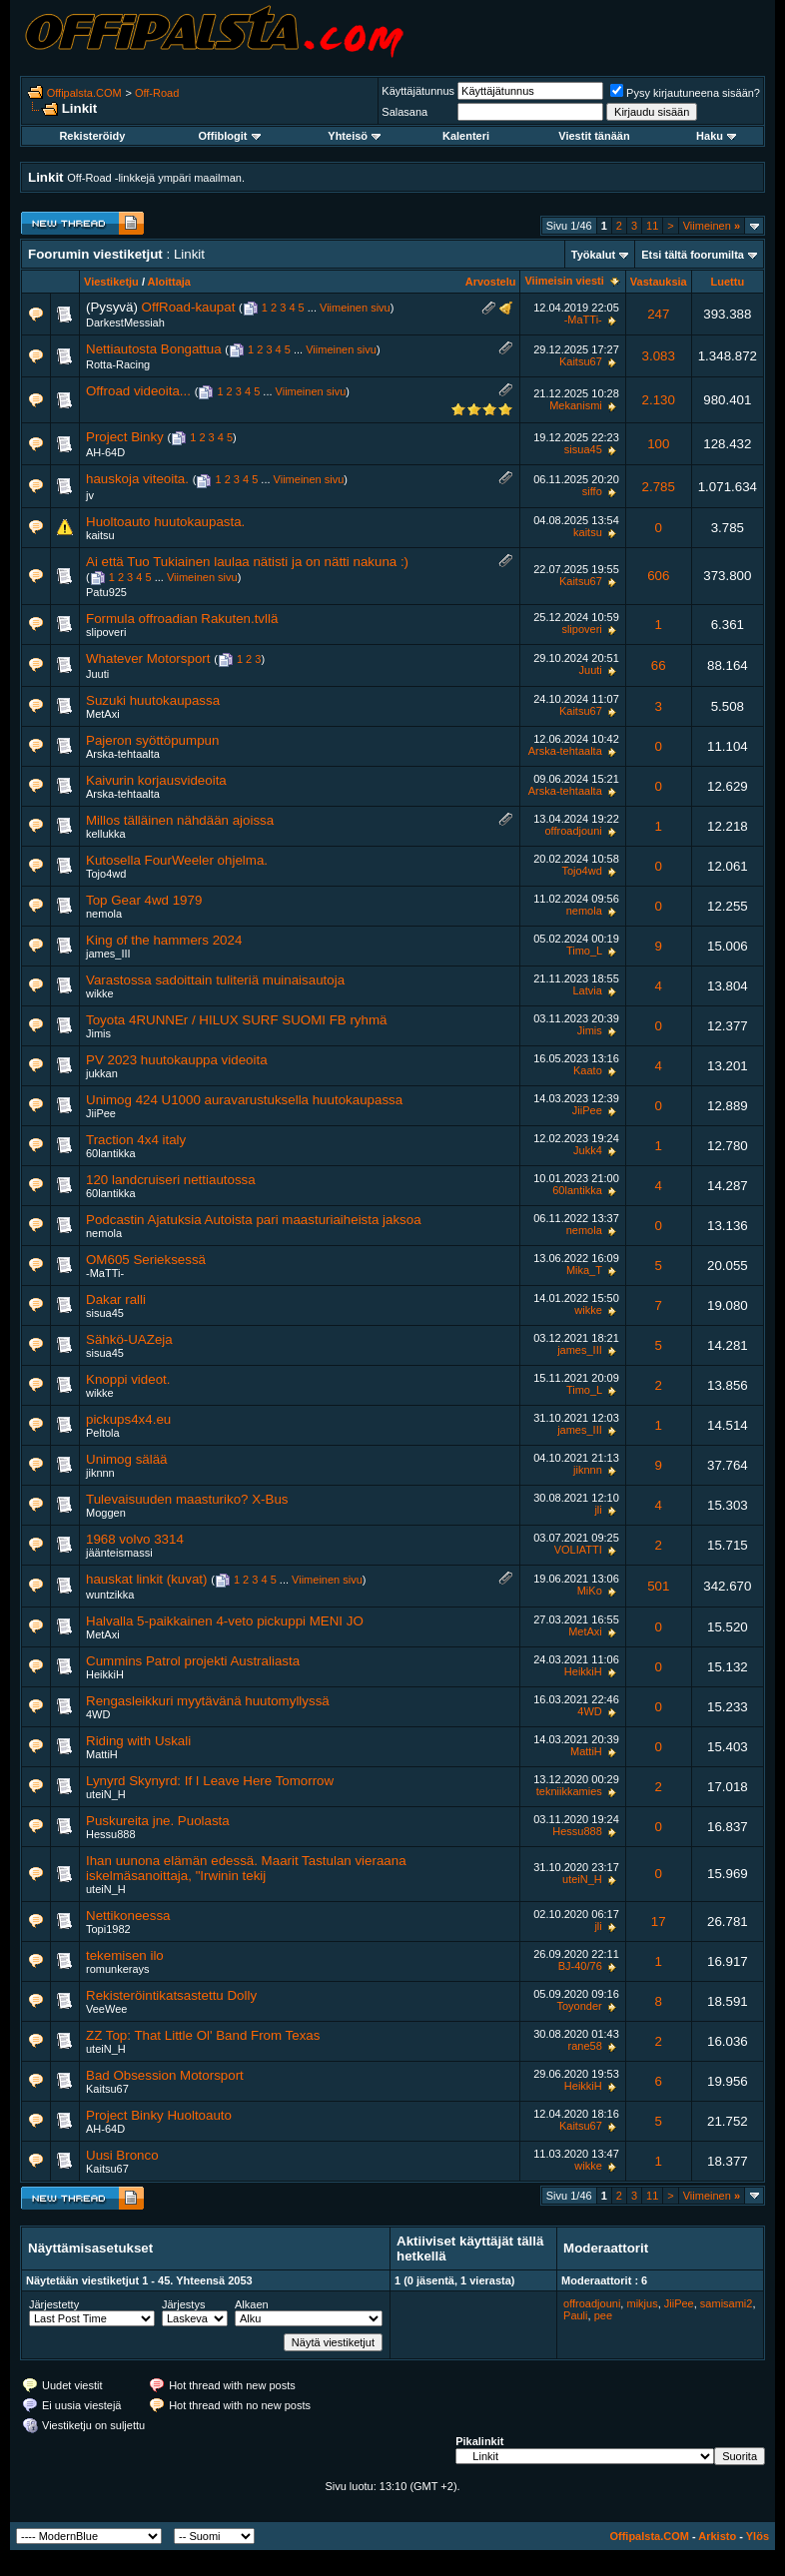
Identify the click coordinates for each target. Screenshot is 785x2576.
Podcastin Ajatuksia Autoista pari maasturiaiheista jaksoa (253, 1219)
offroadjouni (572, 831)
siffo (592, 491)
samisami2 (726, 2303)
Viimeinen (711, 226)
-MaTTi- (583, 319)
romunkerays (118, 1969)
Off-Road (157, 93)
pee (603, 2315)
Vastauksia (658, 282)
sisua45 (583, 449)
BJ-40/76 (580, 1966)
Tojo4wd (106, 874)
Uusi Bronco (122, 2155)
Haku (716, 136)
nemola (104, 914)
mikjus (641, 2303)
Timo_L (584, 951)
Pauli (575, 2315)
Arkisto (717, 2536)
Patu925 (106, 592)
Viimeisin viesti (563, 281)
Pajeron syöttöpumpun (152, 740)
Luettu (728, 282)
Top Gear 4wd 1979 (144, 900)
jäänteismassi (119, 1553)
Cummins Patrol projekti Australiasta (193, 1660)
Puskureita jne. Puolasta (158, 1820)
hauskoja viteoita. (137, 478)
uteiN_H (106, 1794)
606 (658, 575)
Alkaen (252, 2304)
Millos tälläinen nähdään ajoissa (180, 820)
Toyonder (579, 2006)
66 (658, 665)
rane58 (585, 2046)
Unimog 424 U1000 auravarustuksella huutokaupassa (244, 1099)
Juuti (97, 674)
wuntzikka (110, 1595)
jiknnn (100, 1473)
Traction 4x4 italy (136, 1139)
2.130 (658, 399)
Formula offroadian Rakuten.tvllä (182, 618)
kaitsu (100, 535)
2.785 (658, 486)
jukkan (102, 1073)
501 (658, 1586)
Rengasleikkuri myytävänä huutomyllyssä (208, 1700)
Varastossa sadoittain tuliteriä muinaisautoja (215, 979)
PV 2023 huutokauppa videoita (177, 1059)
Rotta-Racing (118, 364)
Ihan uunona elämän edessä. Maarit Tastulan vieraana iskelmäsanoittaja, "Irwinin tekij (246, 1868)
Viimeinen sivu (355, 308)
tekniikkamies (569, 1791)
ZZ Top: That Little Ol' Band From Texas (203, 2035)
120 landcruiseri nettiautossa (171, 1179)
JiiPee (101, 1113)
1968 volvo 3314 (135, 1539)
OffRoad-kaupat (189, 307)
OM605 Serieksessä (146, 1259)
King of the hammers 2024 (164, 940)
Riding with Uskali (138, 1740)
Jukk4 (587, 1150)
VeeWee (106, 2009)
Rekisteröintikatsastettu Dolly (171, 1995)
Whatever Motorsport (148, 658)
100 (658, 443)
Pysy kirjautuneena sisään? (685, 93)
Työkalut (593, 255)
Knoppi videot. (128, 1379)
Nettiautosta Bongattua (154, 348)
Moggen (106, 1513)
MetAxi (103, 714)
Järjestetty (54, 2304)
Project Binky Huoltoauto (159, 2115)
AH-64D (105, 452)
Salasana (404, 112)
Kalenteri (465, 136)
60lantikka (111, 1153)
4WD (98, 1714)
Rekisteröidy (92, 136)
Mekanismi (575, 405)
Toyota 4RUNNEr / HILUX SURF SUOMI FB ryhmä (236, 1019)
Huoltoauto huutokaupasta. (165, 521)
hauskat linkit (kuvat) (146, 1579)
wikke (100, 993)
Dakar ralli (116, 1299)
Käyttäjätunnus (418, 91)
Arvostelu (490, 282)
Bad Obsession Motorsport (165, 2075)
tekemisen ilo (125, 1955)
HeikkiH (105, 1674)
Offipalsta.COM (84, 93)
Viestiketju (111, 282)
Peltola (103, 1433)
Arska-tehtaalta (123, 754)
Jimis (98, 1033)
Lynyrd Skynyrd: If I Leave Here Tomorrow (210, 1780)
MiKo (589, 1591)
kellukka (106, 834)
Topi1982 (108, 1929)
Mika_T (584, 1270)
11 (652, 226)
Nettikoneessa (128, 1915)
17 (658, 1921)
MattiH (102, 1754)
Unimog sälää (127, 1459)
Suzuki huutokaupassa (153, 700)
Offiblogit (230, 136)
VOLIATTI (578, 1550)
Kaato (587, 1070)
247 (658, 314)
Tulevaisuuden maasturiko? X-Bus (187, 1499)
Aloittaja (169, 282)
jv (90, 495)
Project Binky (125, 436)
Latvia (586, 990)
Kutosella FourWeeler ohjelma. (177, 860)
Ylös (757, 2536)
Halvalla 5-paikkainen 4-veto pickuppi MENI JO (225, 1620)
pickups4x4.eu (128, 1419)
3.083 (658, 355)
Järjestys (183, 2304)
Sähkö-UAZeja (129, 1339)
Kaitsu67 (580, 361)
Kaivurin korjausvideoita (156, 780)
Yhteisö (354, 136)
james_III (108, 954)
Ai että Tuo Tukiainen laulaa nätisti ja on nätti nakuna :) (247, 561)
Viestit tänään (593, 136)
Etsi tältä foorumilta (692, 255)
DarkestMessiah (125, 322)
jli (597, 1510)
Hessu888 (111, 1834)
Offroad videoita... (138, 390)
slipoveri (106, 632)
